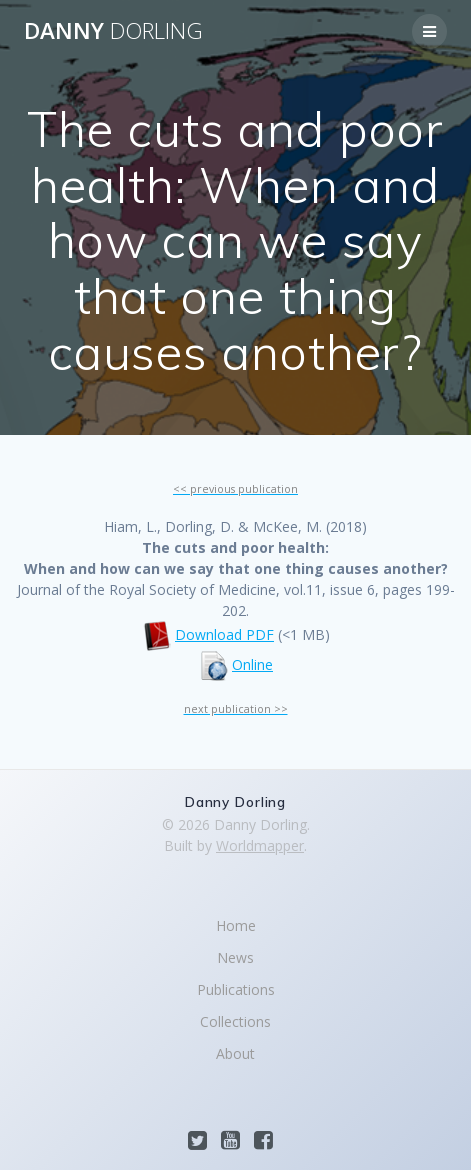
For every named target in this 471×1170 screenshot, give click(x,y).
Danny (113, 31)
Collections (235, 1021)
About (235, 1053)
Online (252, 664)
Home (236, 925)
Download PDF (224, 634)
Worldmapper (260, 845)
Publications (236, 989)
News (235, 957)
